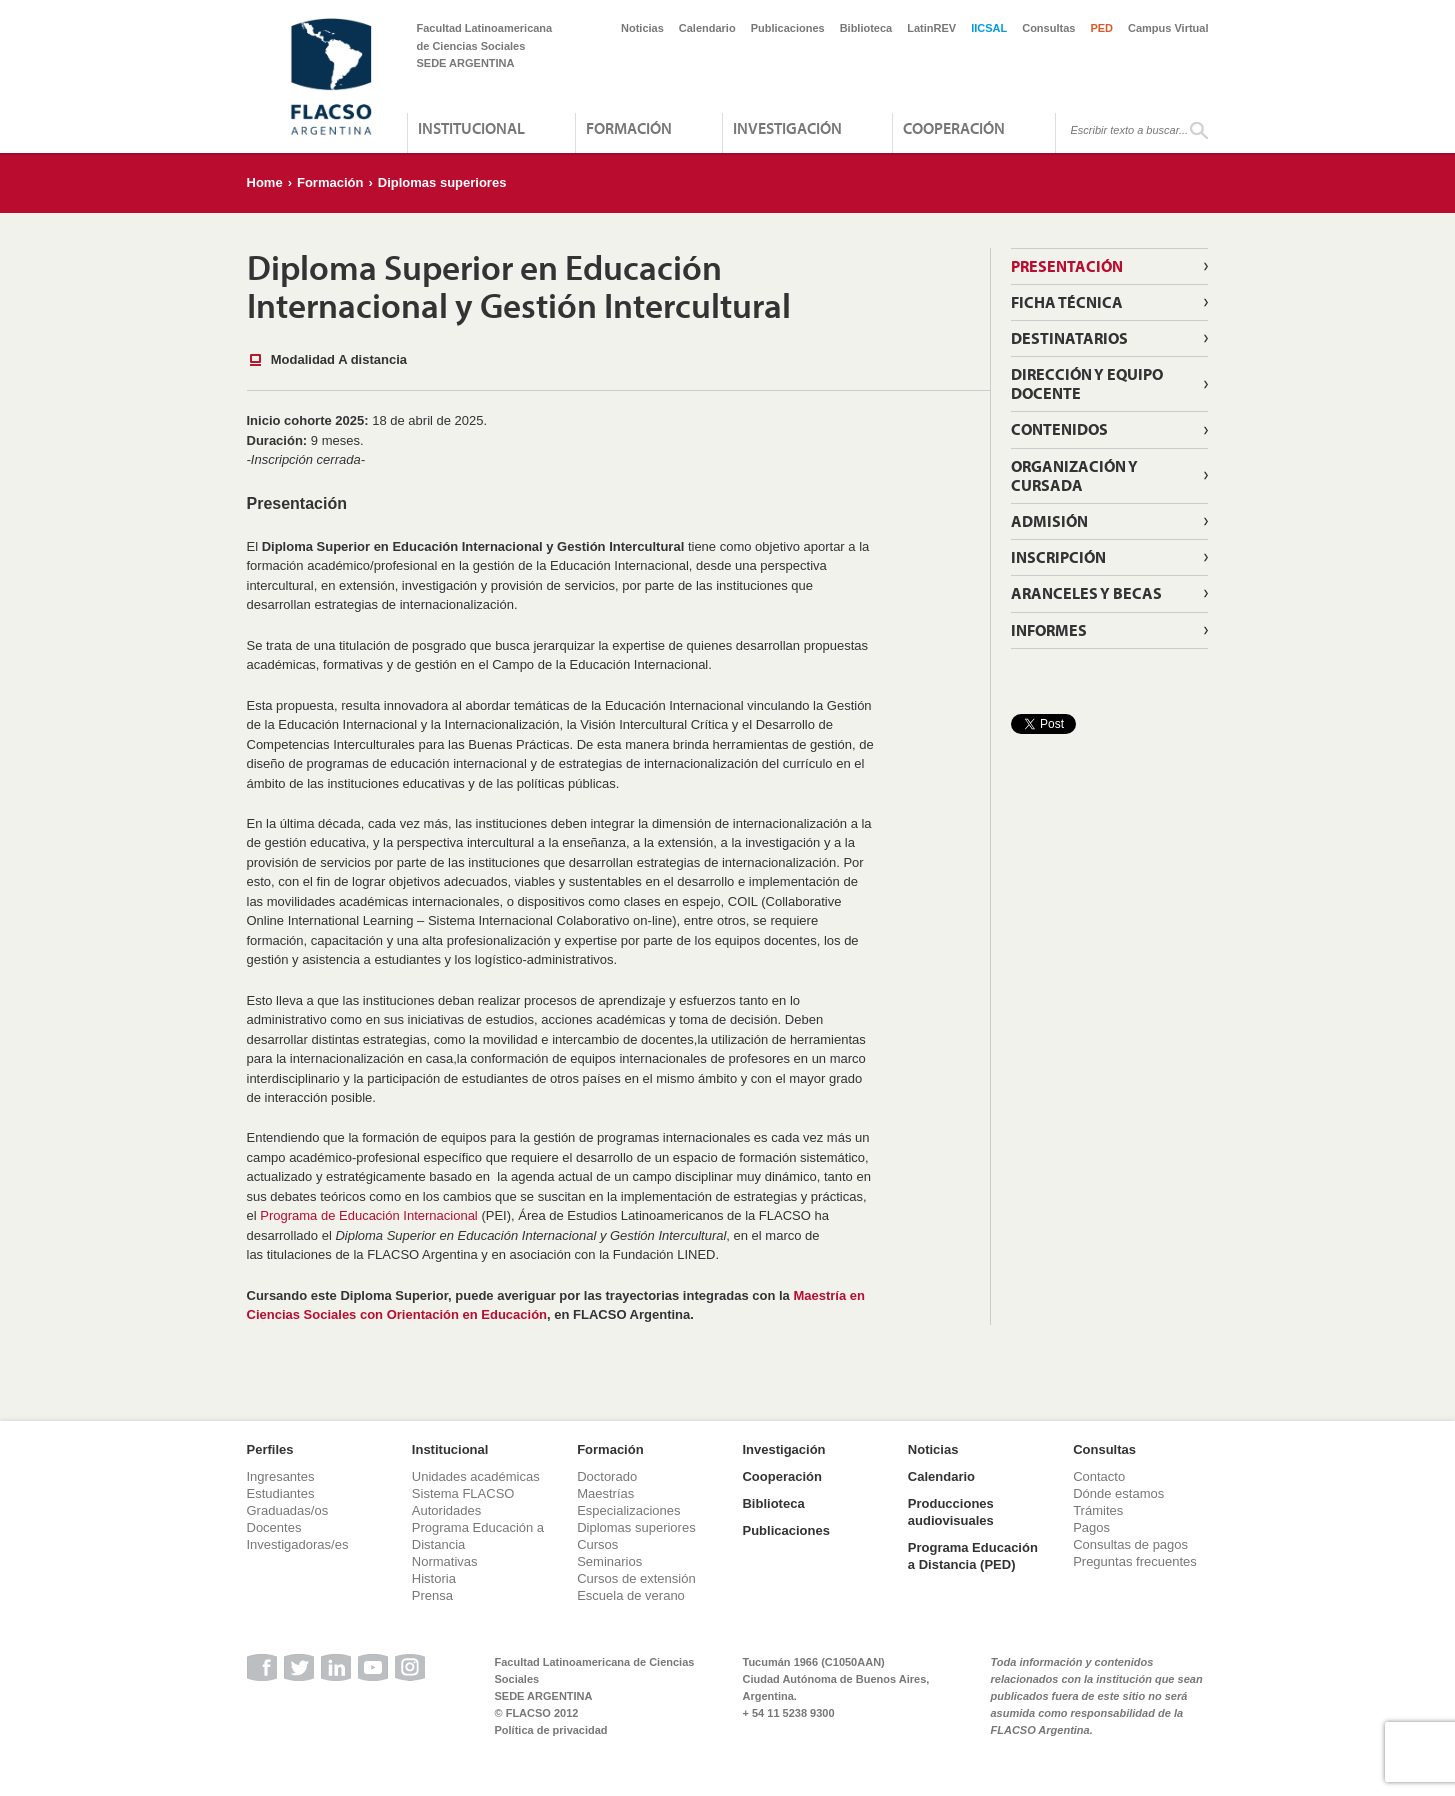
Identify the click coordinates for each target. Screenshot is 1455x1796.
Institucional (471, 128)
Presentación (1067, 266)
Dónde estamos (1118, 1493)
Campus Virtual (1168, 28)
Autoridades (446, 1510)
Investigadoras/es (298, 1544)
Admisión (1049, 521)
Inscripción (1058, 557)
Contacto (1099, 1476)
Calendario (707, 28)
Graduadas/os (288, 1510)
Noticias (642, 28)
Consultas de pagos (1130, 1544)
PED (1101, 28)
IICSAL (989, 28)
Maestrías (605, 1493)
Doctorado (607, 1476)
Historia (434, 1578)
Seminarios (609, 1561)
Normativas (445, 1561)
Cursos (597, 1544)
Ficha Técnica (1067, 302)
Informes (1049, 630)
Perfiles (270, 1449)
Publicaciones (788, 28)
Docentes (274, 1527)
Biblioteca (866, 28)
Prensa (432, 1595)
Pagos (1091, 1527)
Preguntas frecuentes (1135, 1561)
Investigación (787, 128)
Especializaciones (628, 1510)
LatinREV (931, 28)
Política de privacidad (551, 1730)
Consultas (1048, 28)
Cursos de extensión (636, 1578)
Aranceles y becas (1086, 593)
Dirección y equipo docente (1087, 383)
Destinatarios (1069, 338)
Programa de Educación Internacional (369, 1215)
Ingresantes (281, 1476)
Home (265, 182)
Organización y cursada (1074, 475)
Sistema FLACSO (463, 1493)
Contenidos (1059, 429)
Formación (629, 128)
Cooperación (954, 128)
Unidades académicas (476, 1476)
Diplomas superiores (442, 182)
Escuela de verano (631, 1595)
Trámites (1098, 1510)
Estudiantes (281, 1493)
